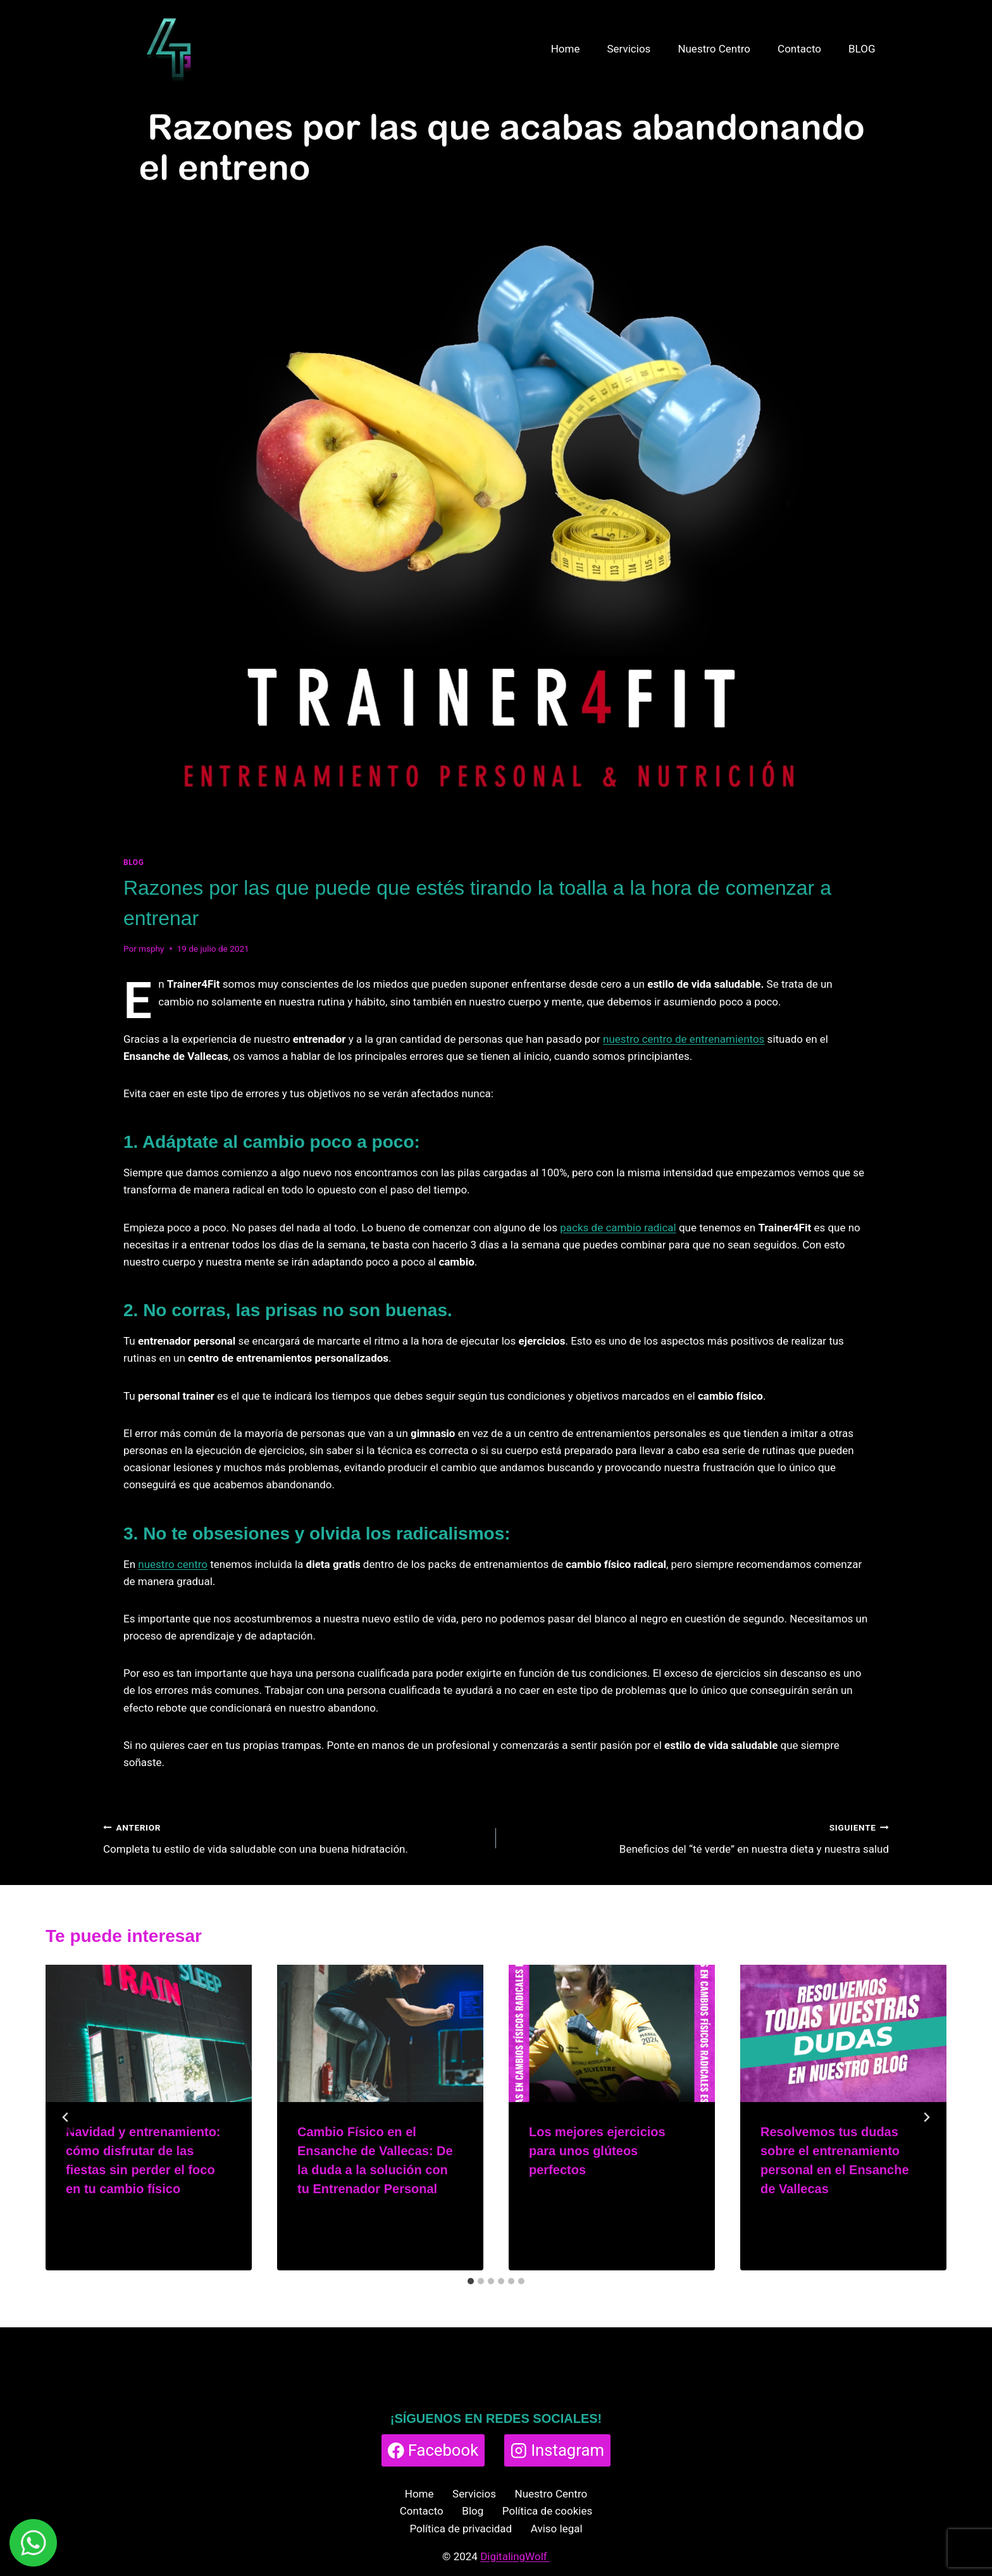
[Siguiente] (926, 2117)
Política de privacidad (460, 2528)
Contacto (799, 48)
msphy (151, 948)
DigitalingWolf (515, 2556)
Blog (472, 2510)
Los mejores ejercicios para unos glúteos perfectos (597, 2151)
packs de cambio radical (618, 1227)
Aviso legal (557, 2528)
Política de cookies (547, 2510)
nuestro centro (173, 1564)
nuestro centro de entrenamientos (683, 1039)
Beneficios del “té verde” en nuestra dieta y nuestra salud (698, 1837)
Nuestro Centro (714, 48)
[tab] (471, 2281)
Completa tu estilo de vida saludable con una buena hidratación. (294, 1837)
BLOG (861, 48)
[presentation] (149, 2033)
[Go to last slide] (66, 2117)
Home (565, 48)
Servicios (628, 48)
